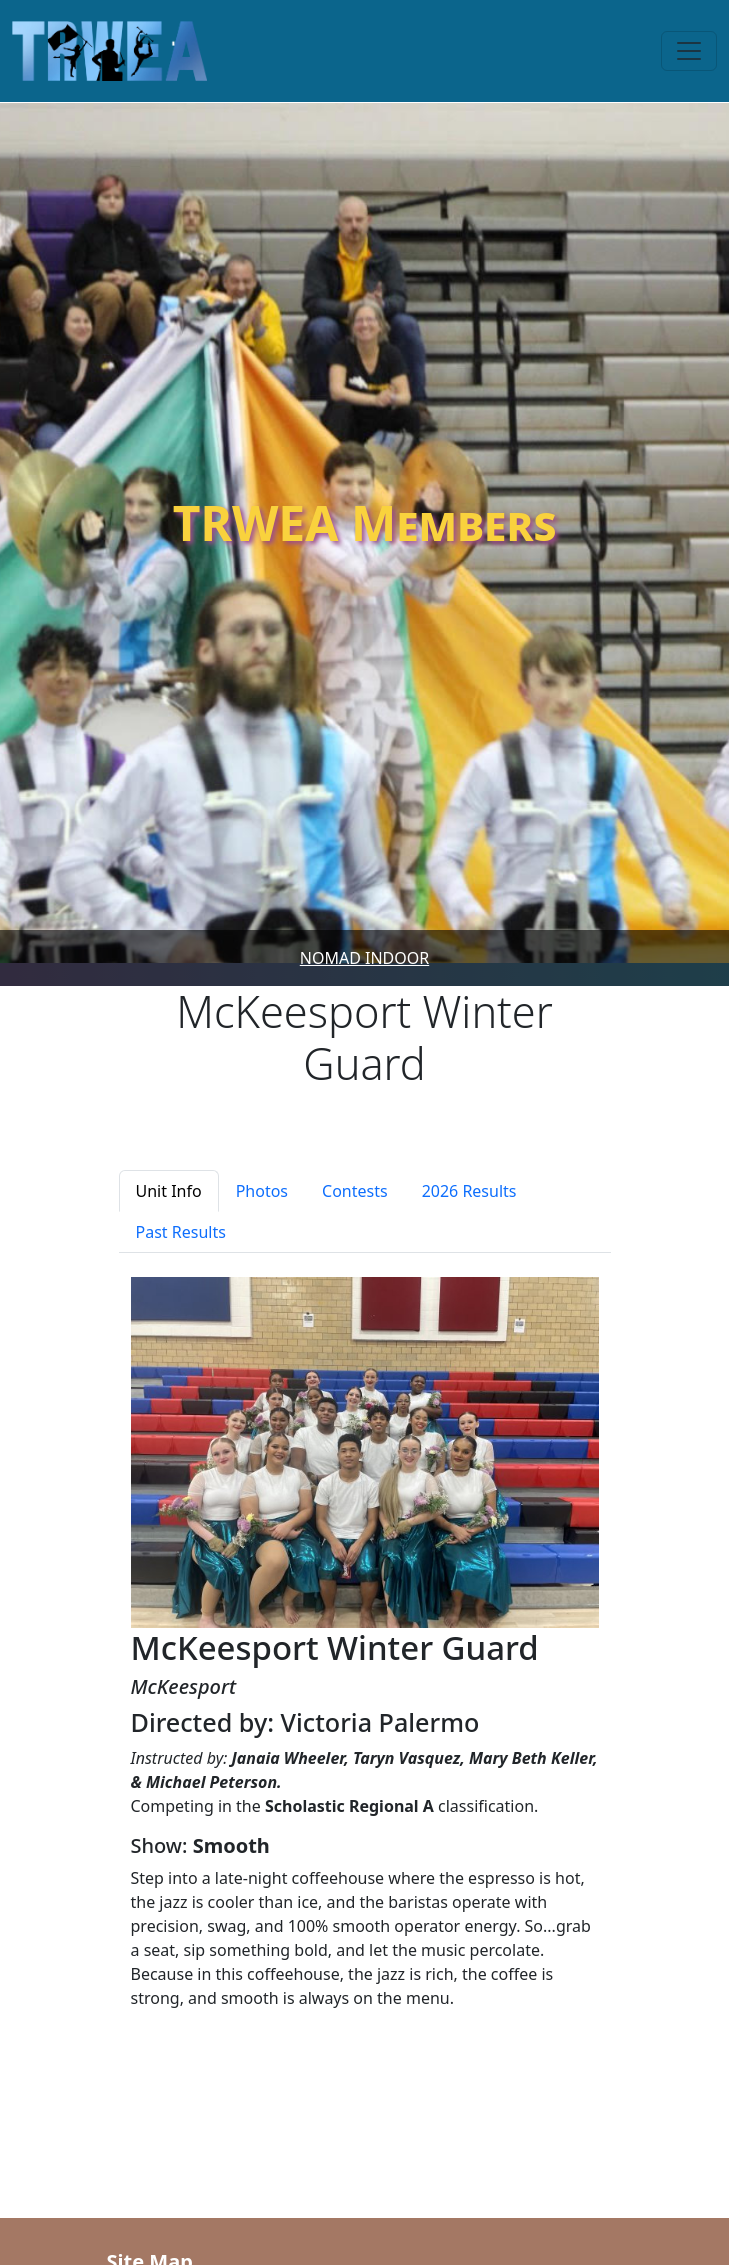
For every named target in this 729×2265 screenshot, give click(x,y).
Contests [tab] (355, 1191)
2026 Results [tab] (469, 1191)
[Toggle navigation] (689, 51)
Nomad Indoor (364, 958)
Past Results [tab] (181, 1232)
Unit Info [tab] (169, 1191)
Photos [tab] (262, 1191)
